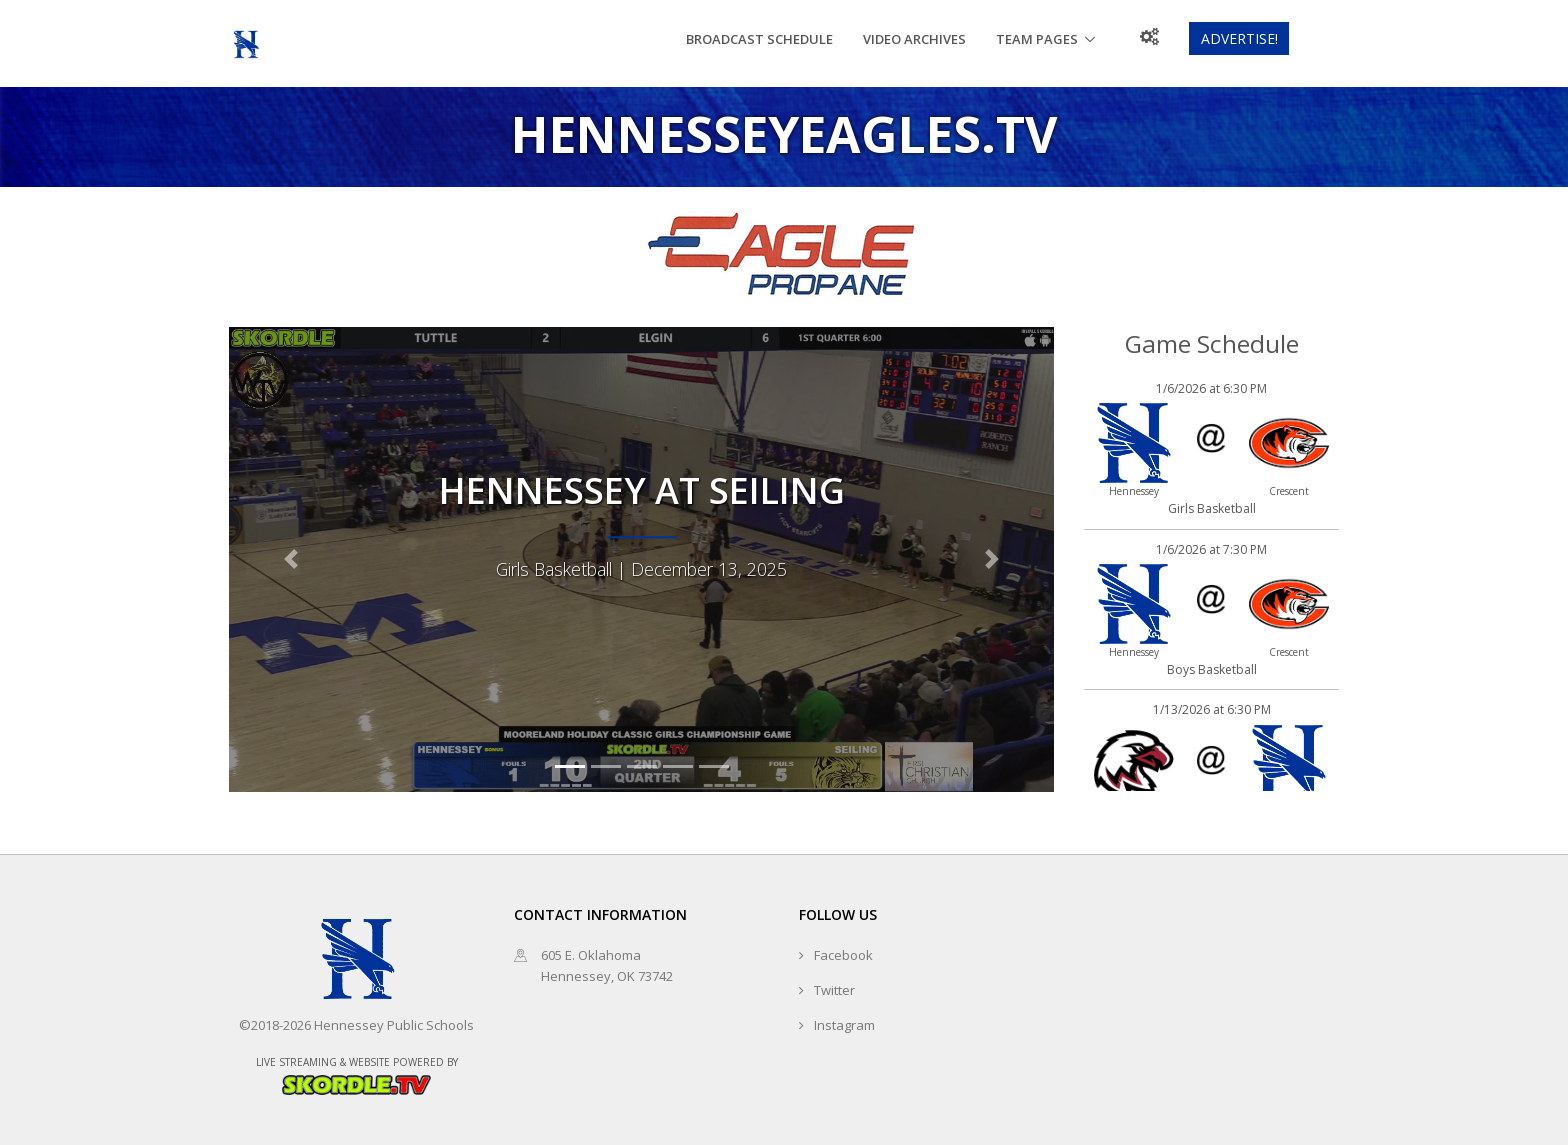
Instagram (844, 1025)
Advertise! (1239, 38)
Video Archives (914, 39)
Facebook (843, 955)
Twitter (834, 990)
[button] (291, 559)
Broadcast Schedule (759, 39)
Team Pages (1037, 39)
